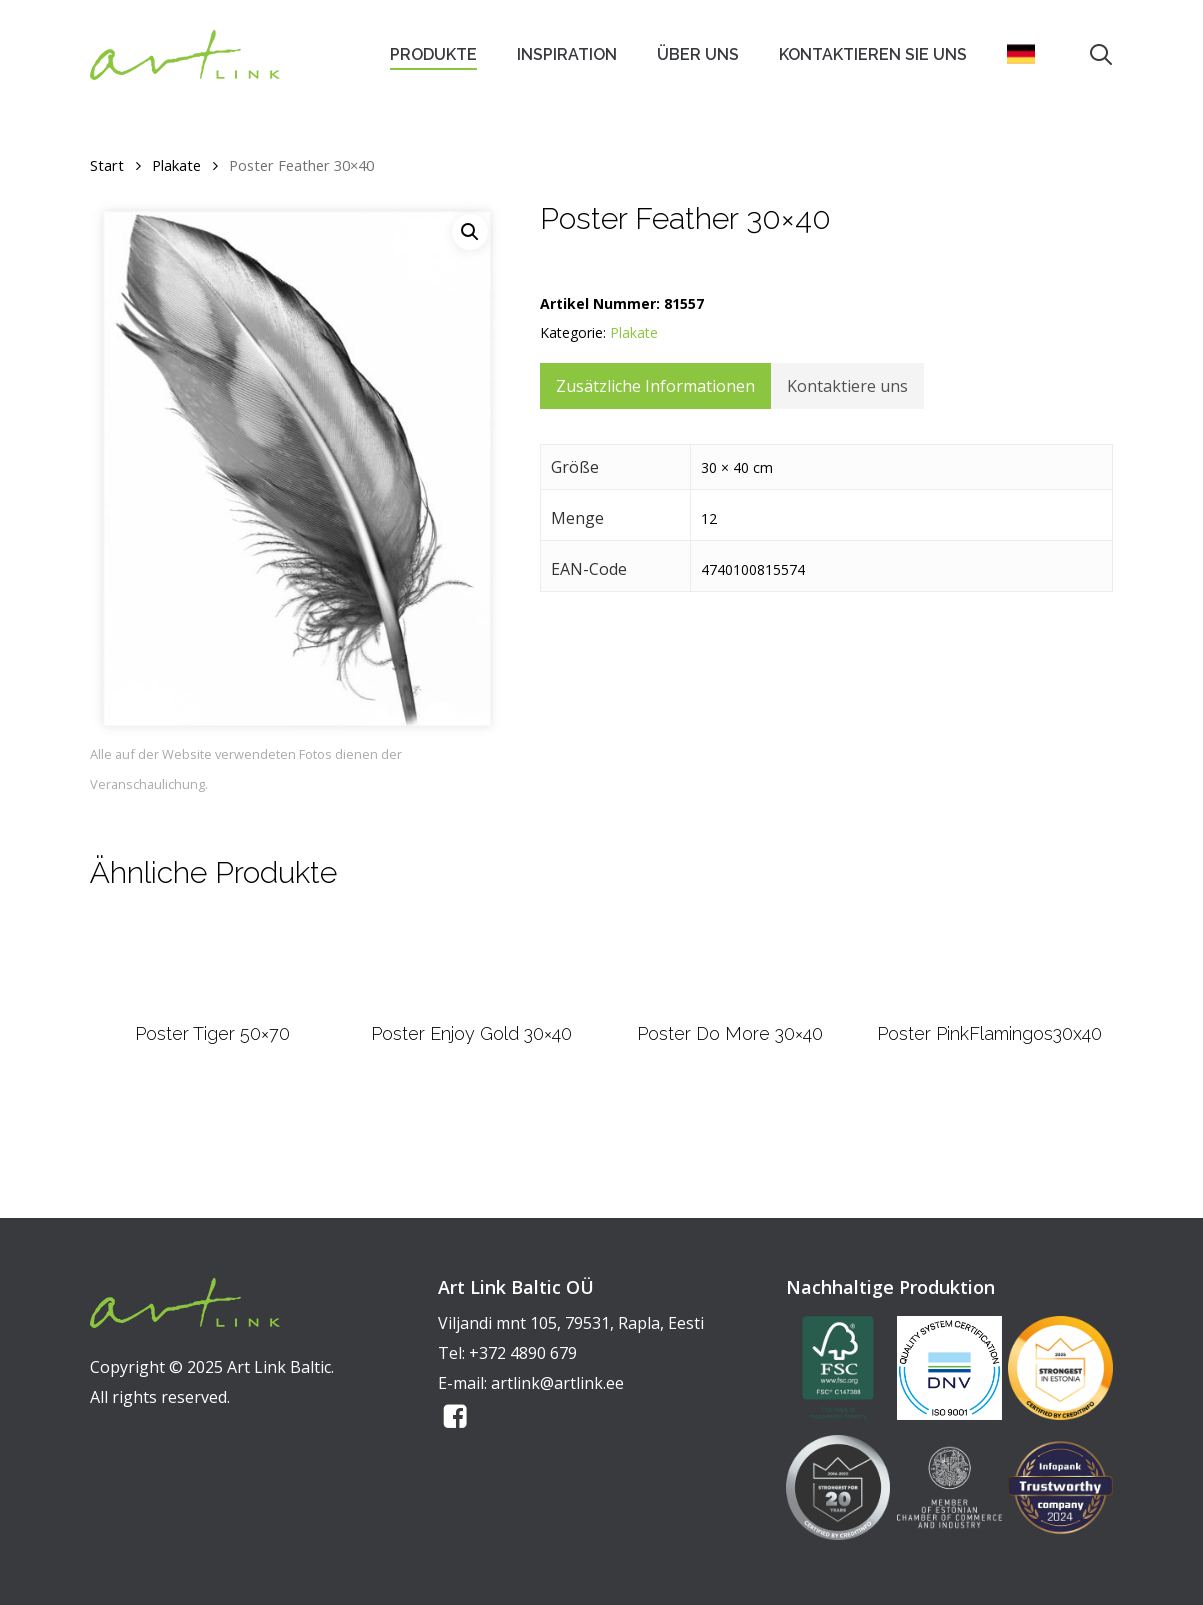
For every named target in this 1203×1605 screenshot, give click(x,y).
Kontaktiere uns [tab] (847, 386)
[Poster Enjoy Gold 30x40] (471, 1013)
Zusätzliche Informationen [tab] (655, 386)
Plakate (176, 165)
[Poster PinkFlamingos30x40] (989, 1013)
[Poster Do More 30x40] (730, 1013)
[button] (470, 232)
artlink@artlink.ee (557, 1383)
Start (107, 165)
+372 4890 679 (523, 1353)
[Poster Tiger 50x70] (213, 1013)
